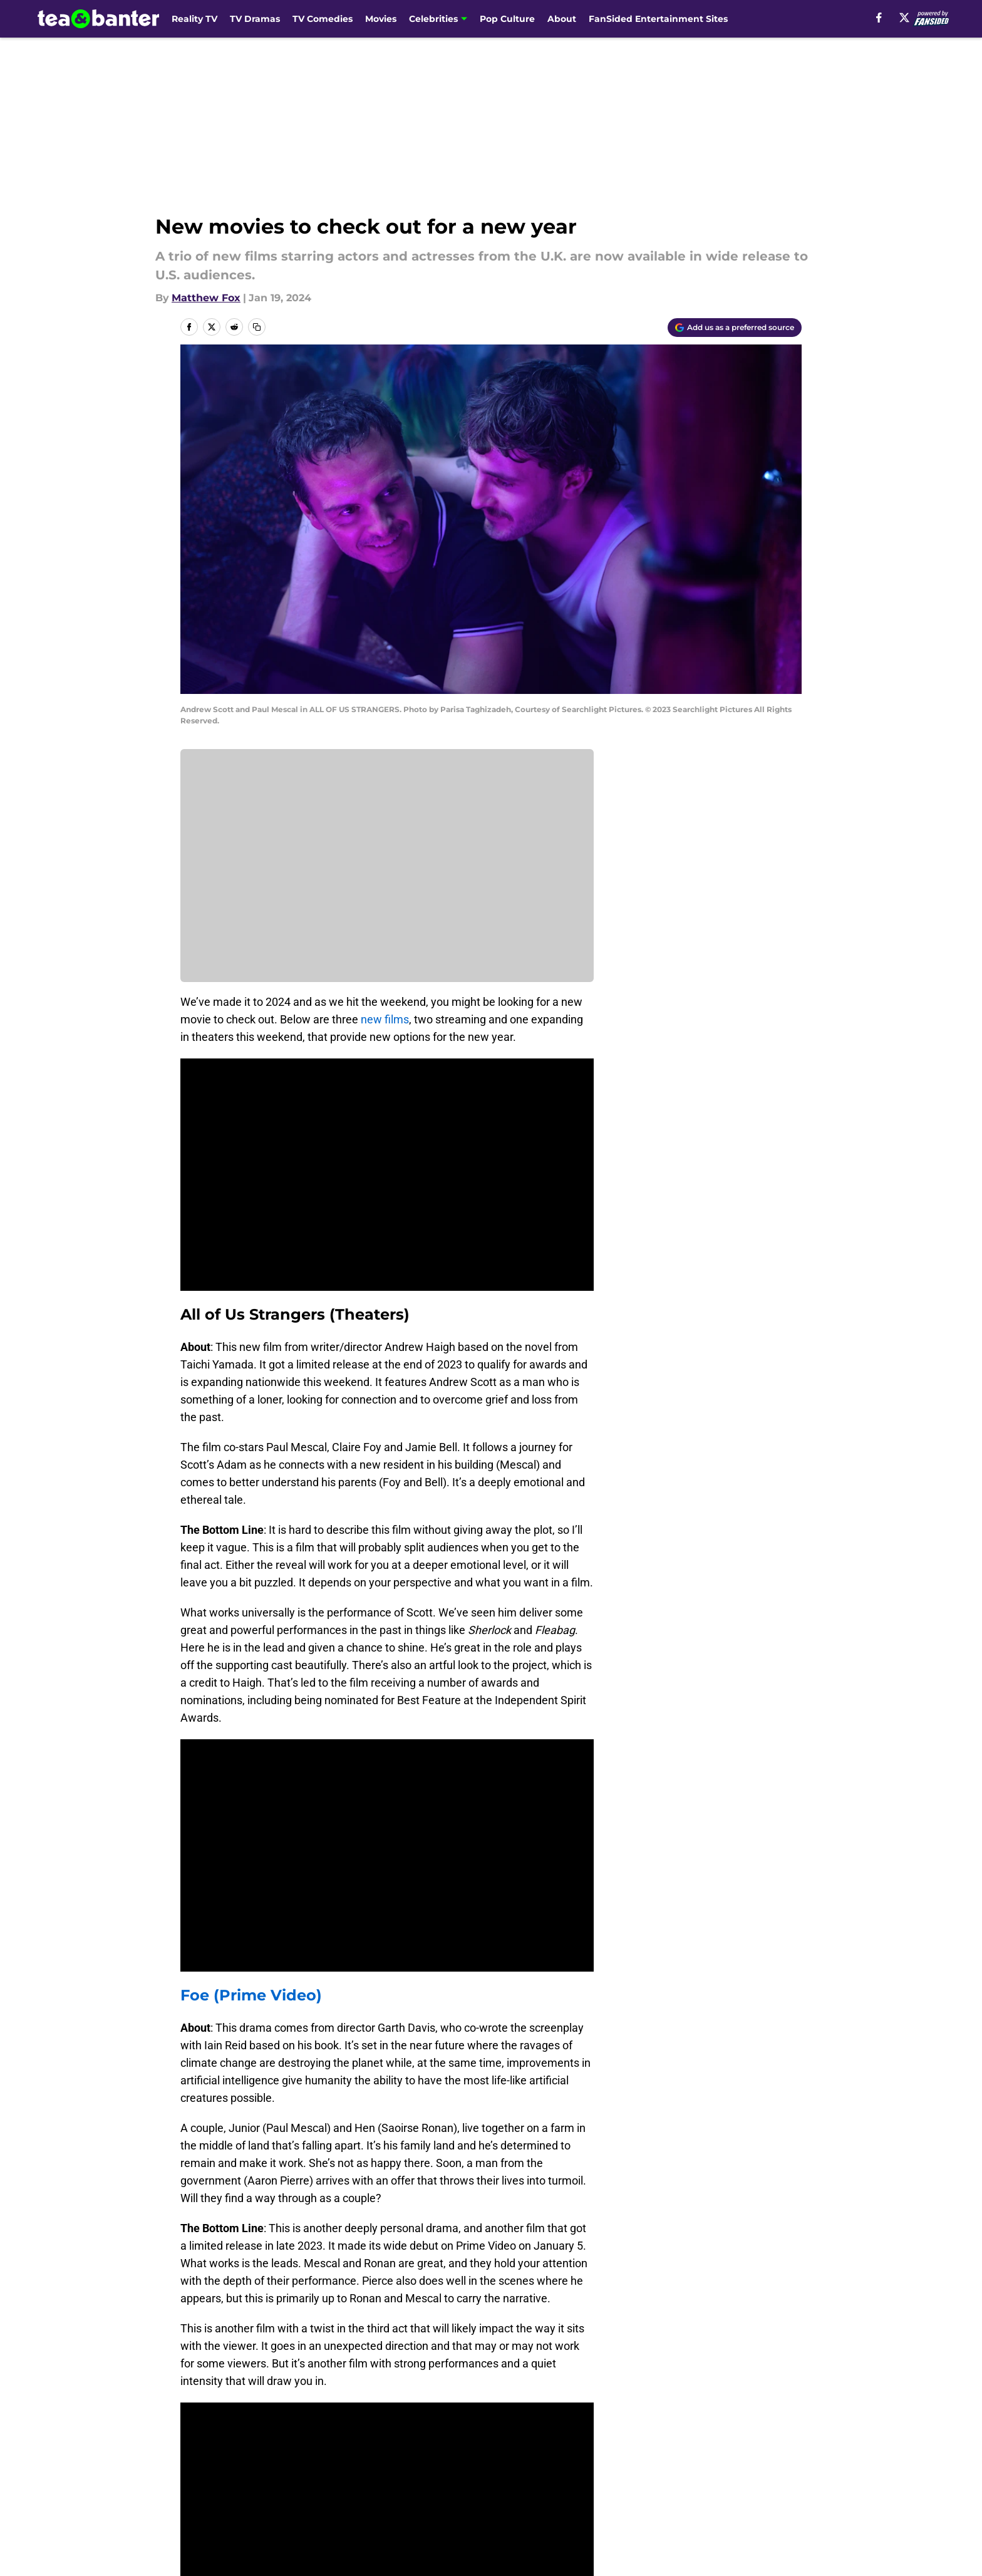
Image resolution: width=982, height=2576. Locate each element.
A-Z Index (506, 2466)
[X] (904, 18)
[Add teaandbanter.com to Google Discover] (735, 327)
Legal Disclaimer (223, 2466)
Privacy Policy (516, 2443)
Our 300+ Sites (637, 2420)
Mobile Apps (766, 2420)
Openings (337, 2420)
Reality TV (194, 18)
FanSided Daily (219, 2443)
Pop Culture (507, 18)
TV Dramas (255, 18)
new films (385, 1019)
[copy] (257, 327)
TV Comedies (322, 18)
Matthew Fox (206, 298)
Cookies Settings (643, 2466)
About (561, 18)
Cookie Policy (768, 2443)
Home (194, 2332)
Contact (502, 2420)
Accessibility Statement (373, 2466)
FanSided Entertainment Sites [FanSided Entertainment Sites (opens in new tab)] (658, 18)
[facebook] (879, 18)
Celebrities (433, 18)
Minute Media (113, 2500)
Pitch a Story (345, 2443)
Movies (380, 18)
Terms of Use (634, 2443)
